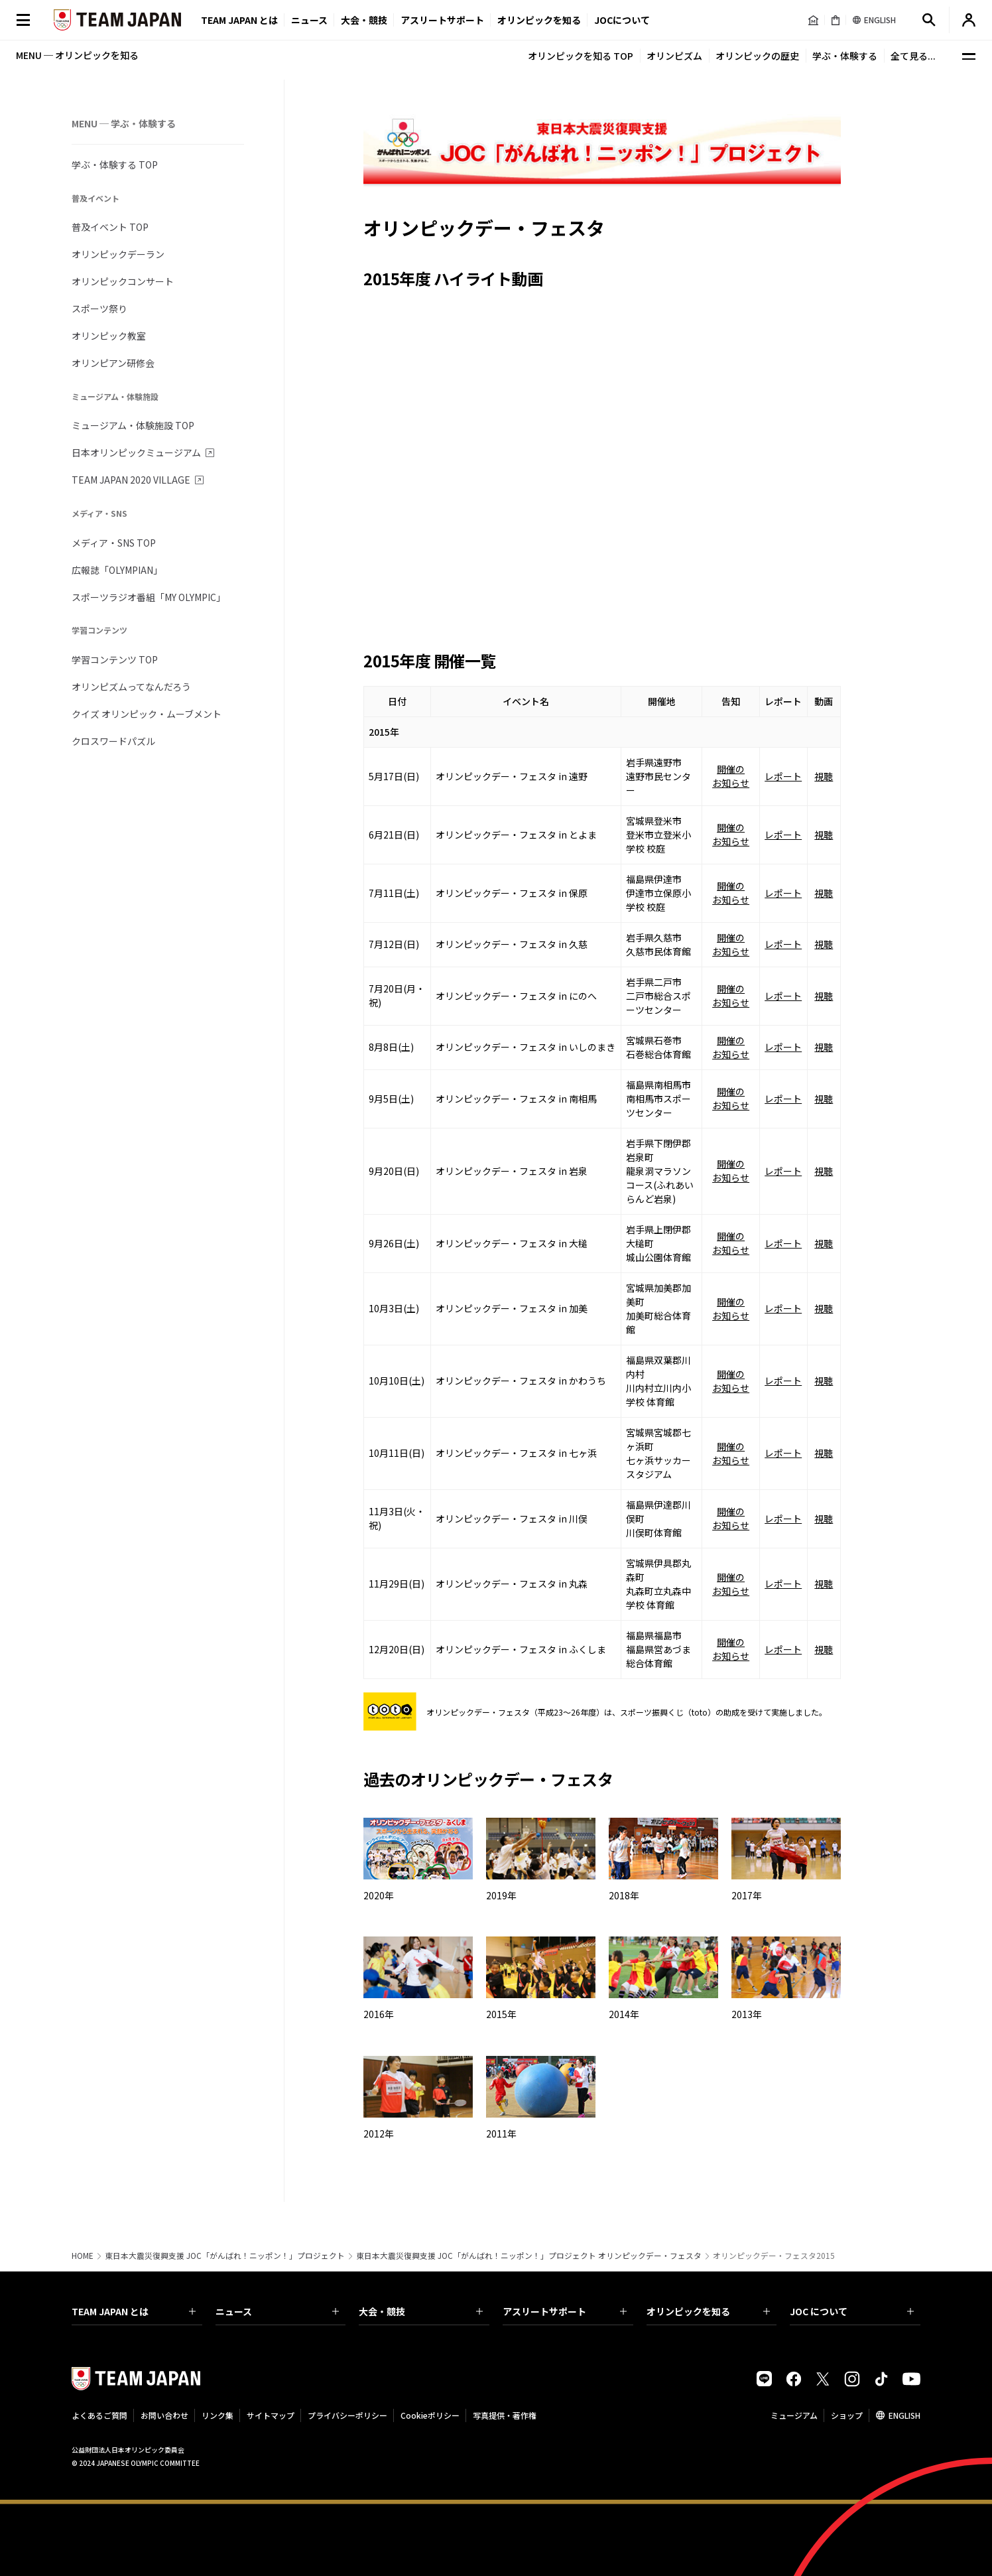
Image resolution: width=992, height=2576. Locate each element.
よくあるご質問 (99, 2415)
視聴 (823, 776)
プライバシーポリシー (347, 2415)
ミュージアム (794, 2415)
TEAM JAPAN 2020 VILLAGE (131, 479)
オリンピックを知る (539, 20)
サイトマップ (270, 2415)
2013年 (746, 2014)
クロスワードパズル (113, 741)
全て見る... (913, 55)
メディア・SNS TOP (114, 542)
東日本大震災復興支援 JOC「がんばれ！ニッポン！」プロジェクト (225, 2255)
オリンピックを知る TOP (580, 55)
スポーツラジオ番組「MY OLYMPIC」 (148, 597)
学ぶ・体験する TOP (115, 164)
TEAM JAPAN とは (134, 2311)
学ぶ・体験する (844, 55)
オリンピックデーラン (118, 254)
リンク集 (217, 2415)
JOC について (852, 2311)
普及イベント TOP (110, 227)
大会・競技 (421, 2311)
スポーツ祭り (99, 308)
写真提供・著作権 (504, 2415)
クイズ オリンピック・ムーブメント (146, 713)
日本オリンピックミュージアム (136, 452)
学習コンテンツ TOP (115, 659)
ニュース (309, 20)
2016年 (378, 2014)
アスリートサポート (442, 20)
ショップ (847, 2415)
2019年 (501, 1895)
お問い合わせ (164, 2415)
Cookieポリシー (430, 2415)
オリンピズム (674, 55)
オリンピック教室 (109, 335)
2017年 (746, 1895)
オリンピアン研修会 (113, 363)
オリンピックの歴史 (757, 55)
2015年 (501, 2014)
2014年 (624, 2014)
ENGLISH (904, 2415)
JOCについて (622, 20)
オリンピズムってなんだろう (131, 686)
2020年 (378, 1895)
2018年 (624, 1895)
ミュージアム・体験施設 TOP (133, 425)
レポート (783, 776)
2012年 (378, 2133)
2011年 (501, 2133)
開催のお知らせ (730, 775)
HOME (82, 2255)
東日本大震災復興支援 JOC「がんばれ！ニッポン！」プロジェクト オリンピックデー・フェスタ (529, 2255)
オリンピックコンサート (123, 281)
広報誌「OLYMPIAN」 (117, 569)
